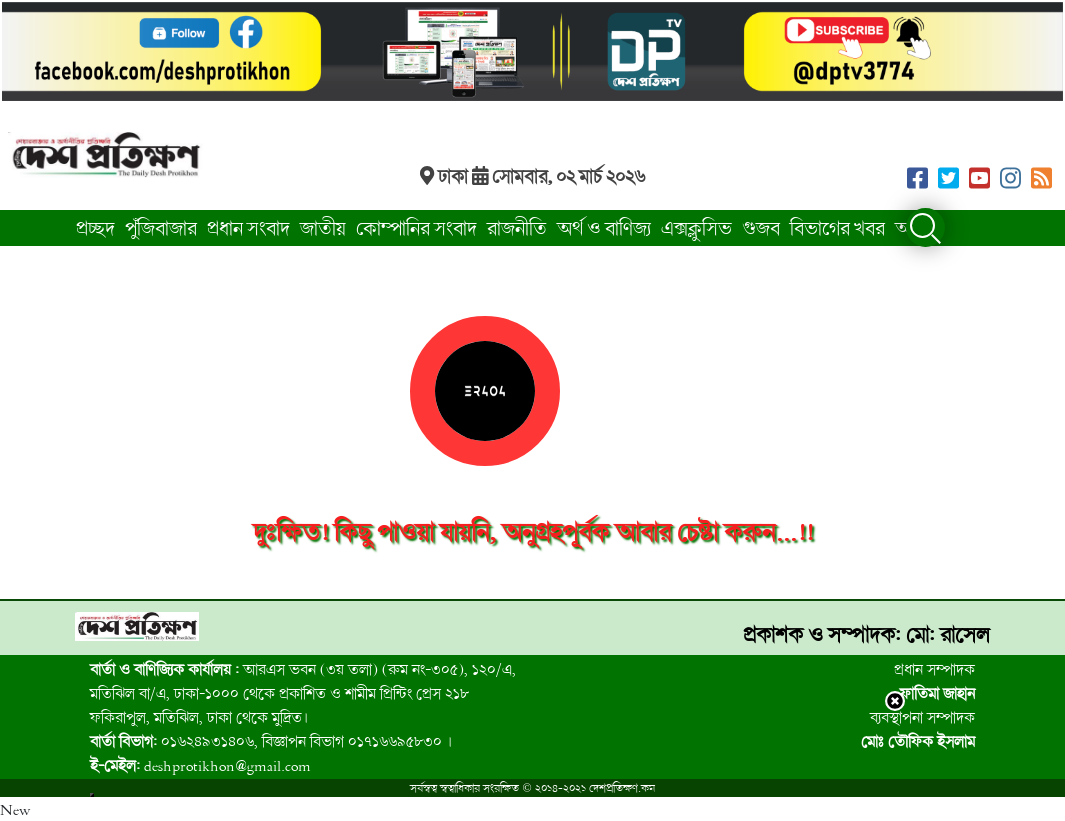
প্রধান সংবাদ (248, 227)
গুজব (761, 227)
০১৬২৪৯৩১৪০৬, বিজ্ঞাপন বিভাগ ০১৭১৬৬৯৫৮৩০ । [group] (271, 741)
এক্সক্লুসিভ (696, 227)
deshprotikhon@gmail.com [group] (200, 765)
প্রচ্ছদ (95, 227)
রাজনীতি (517, 227)
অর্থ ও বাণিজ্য (604, 227)
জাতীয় (323, 227)
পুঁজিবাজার (161, 227)
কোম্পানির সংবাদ (416, 227)
